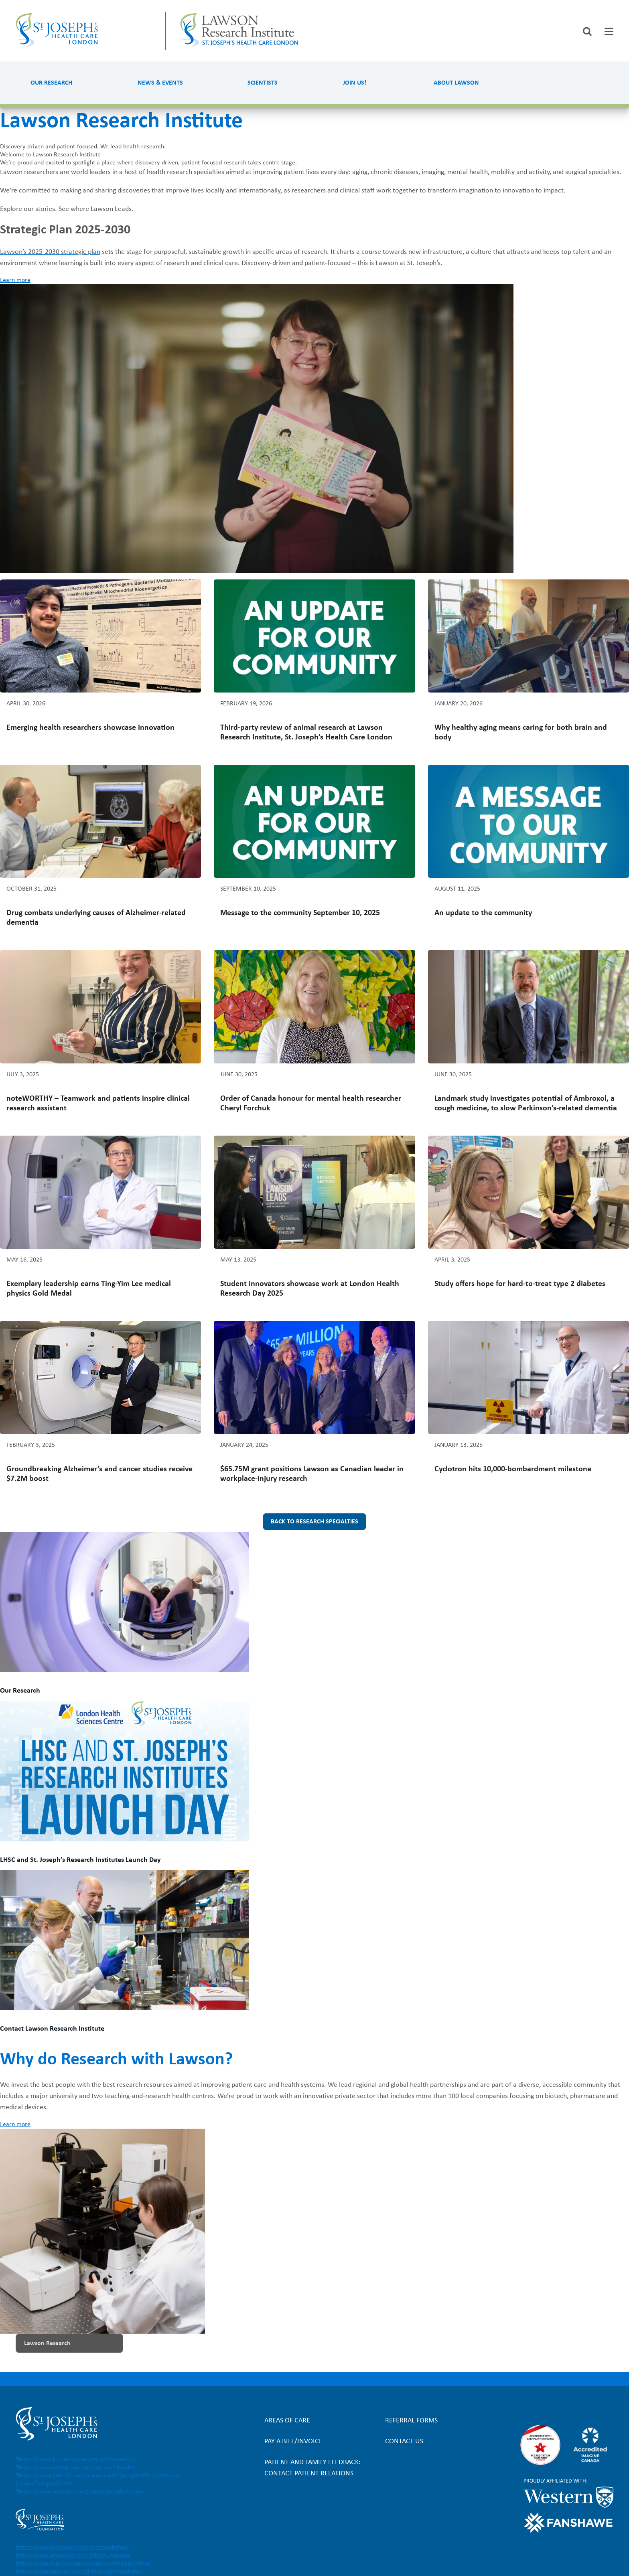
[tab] (609, 31)
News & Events (160, 83)
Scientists (263, 83)
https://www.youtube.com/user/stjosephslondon (81, 2492)
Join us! (354, 83)
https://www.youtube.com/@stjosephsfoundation (79, 2571)
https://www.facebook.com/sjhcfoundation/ (72, 2547)
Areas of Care (287, 2420)
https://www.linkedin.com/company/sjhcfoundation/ (83, 2563)
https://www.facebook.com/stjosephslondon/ (77, 2460)
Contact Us (404, 2441)
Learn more (15, 280)
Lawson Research (47, 2343)
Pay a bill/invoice (293, 2441)
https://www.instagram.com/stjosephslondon (77, 2468)
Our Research (51, 83)
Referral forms (411, 2420)
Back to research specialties (314, 1522)
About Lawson (456, 83)
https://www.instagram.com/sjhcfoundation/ (74, 2555)
